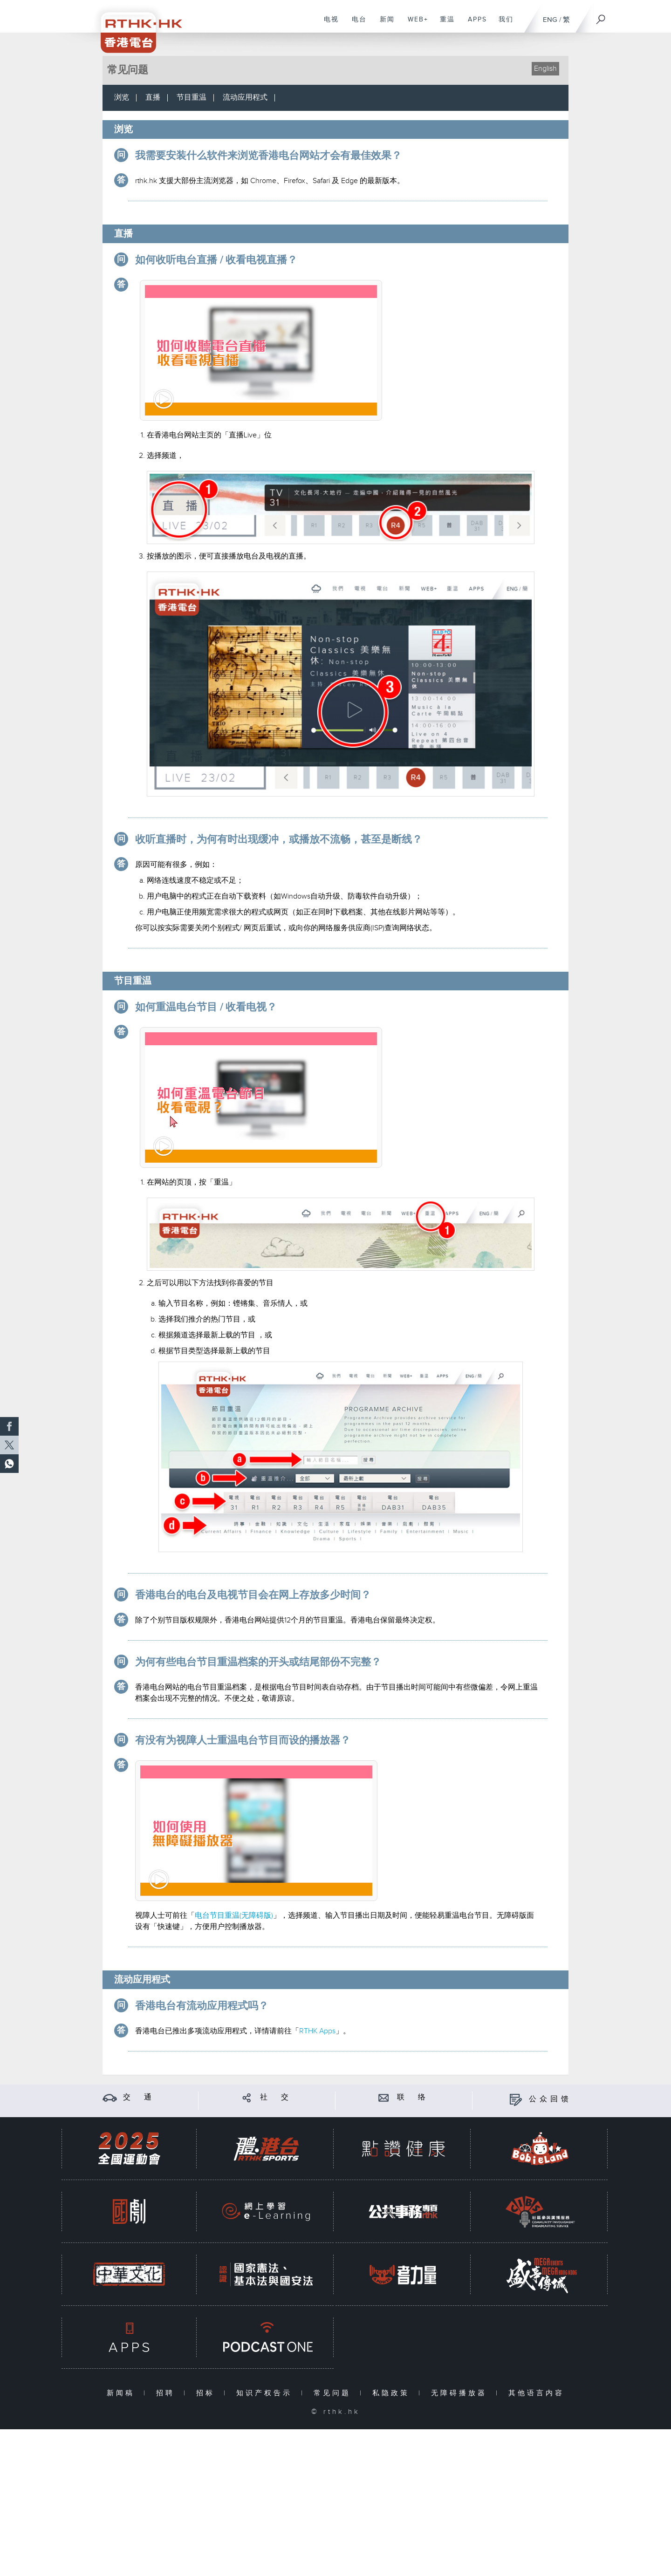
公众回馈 (550, 2099)
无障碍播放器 (461, 2393)
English (545, 68)
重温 (444, 24)
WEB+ (414, 24)
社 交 (276, 2097)
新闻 (384, 24)
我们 (503, 24)
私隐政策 (393, 2393)
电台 (356, 24)
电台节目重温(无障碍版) (234, 1915)
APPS (474, 24)
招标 (207, 2393)
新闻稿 (123, 2393)
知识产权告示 (266, 2393)
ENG (550, 20)
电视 (328, 24)
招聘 (167, 2393)
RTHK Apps (317, 2031)
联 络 (413, 2097)
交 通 (139, 2097)
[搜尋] (601, 16)
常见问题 (334, 2393)
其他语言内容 (536, 2393)
